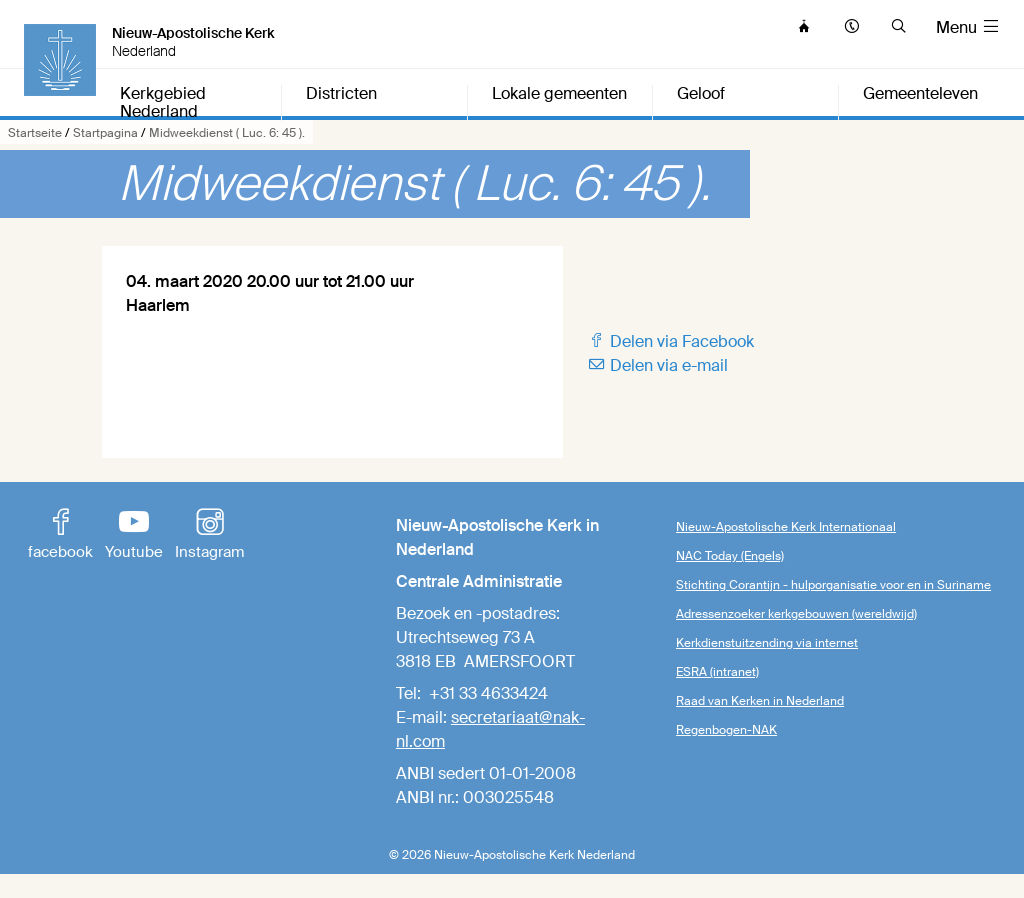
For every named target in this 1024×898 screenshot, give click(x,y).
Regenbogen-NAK (726, 730)
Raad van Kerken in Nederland (760, 701)
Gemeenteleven (920, 94)
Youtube (134, 536)
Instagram (209, 536)
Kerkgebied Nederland (163, 103)
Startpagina (105, 133)
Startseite (35, 133)
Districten (341, 94)
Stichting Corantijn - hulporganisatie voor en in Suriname (833, 585)
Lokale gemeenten (559, 94)
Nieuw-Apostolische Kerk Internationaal (786, 527)
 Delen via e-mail (657, 365)
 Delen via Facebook (670, 341)
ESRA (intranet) (717, 672)
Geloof (701, 94)
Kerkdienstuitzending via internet (767, 643)
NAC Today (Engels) (730, 556)
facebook (60, 536)
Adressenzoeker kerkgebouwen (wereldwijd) (796, 614)
